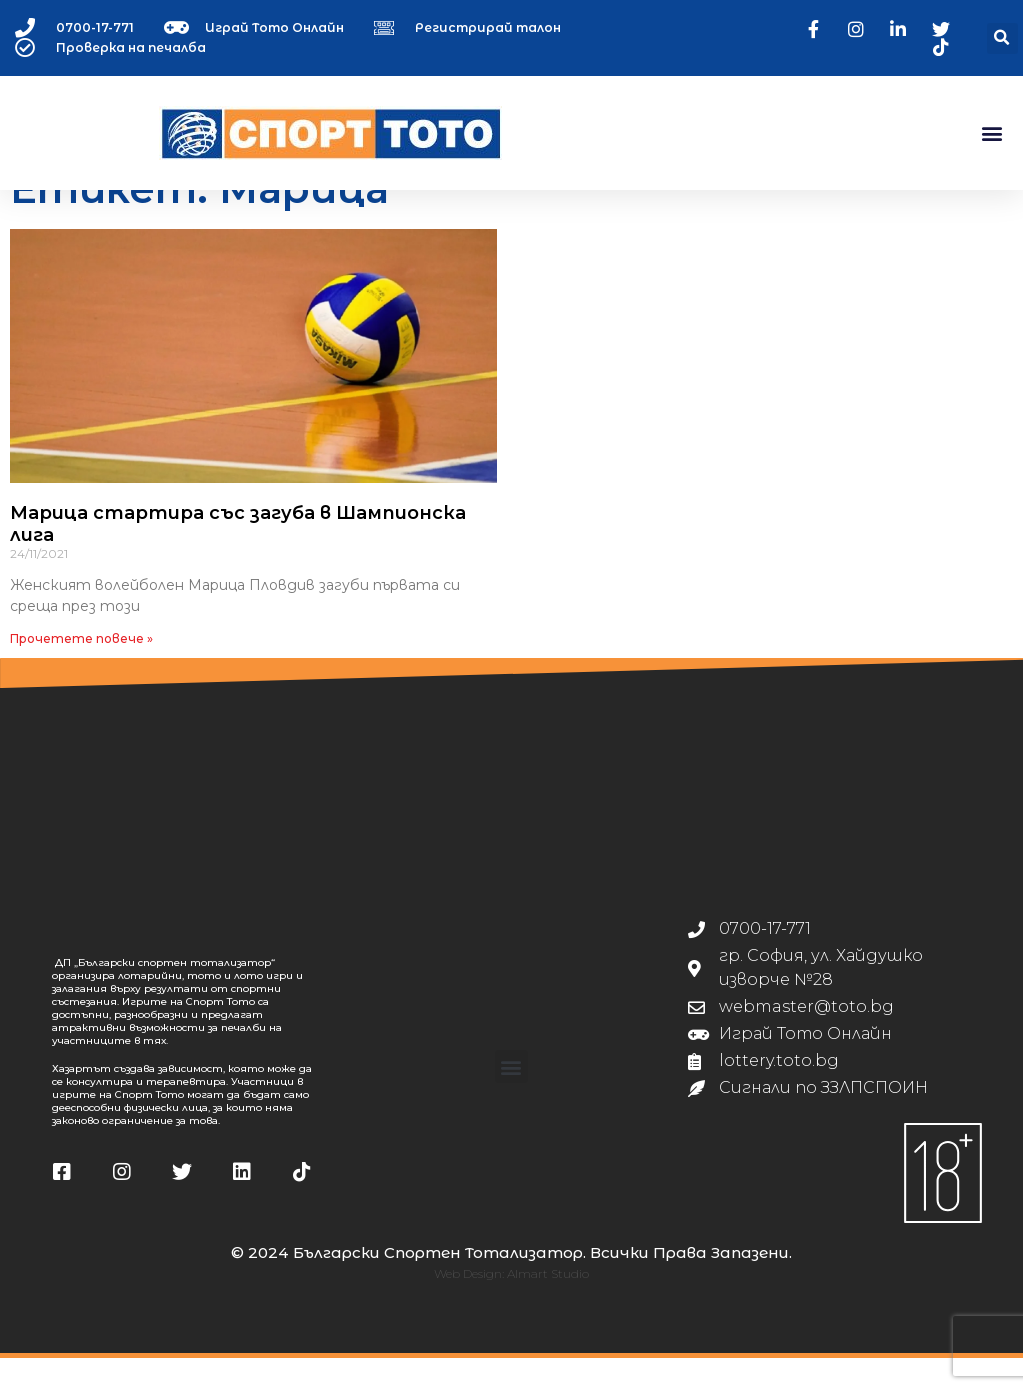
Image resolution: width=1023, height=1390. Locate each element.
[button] (1002, 38)
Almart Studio (548, 1305)
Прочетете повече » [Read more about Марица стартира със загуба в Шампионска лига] (81, 669)
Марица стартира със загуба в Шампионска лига (238, 556)
